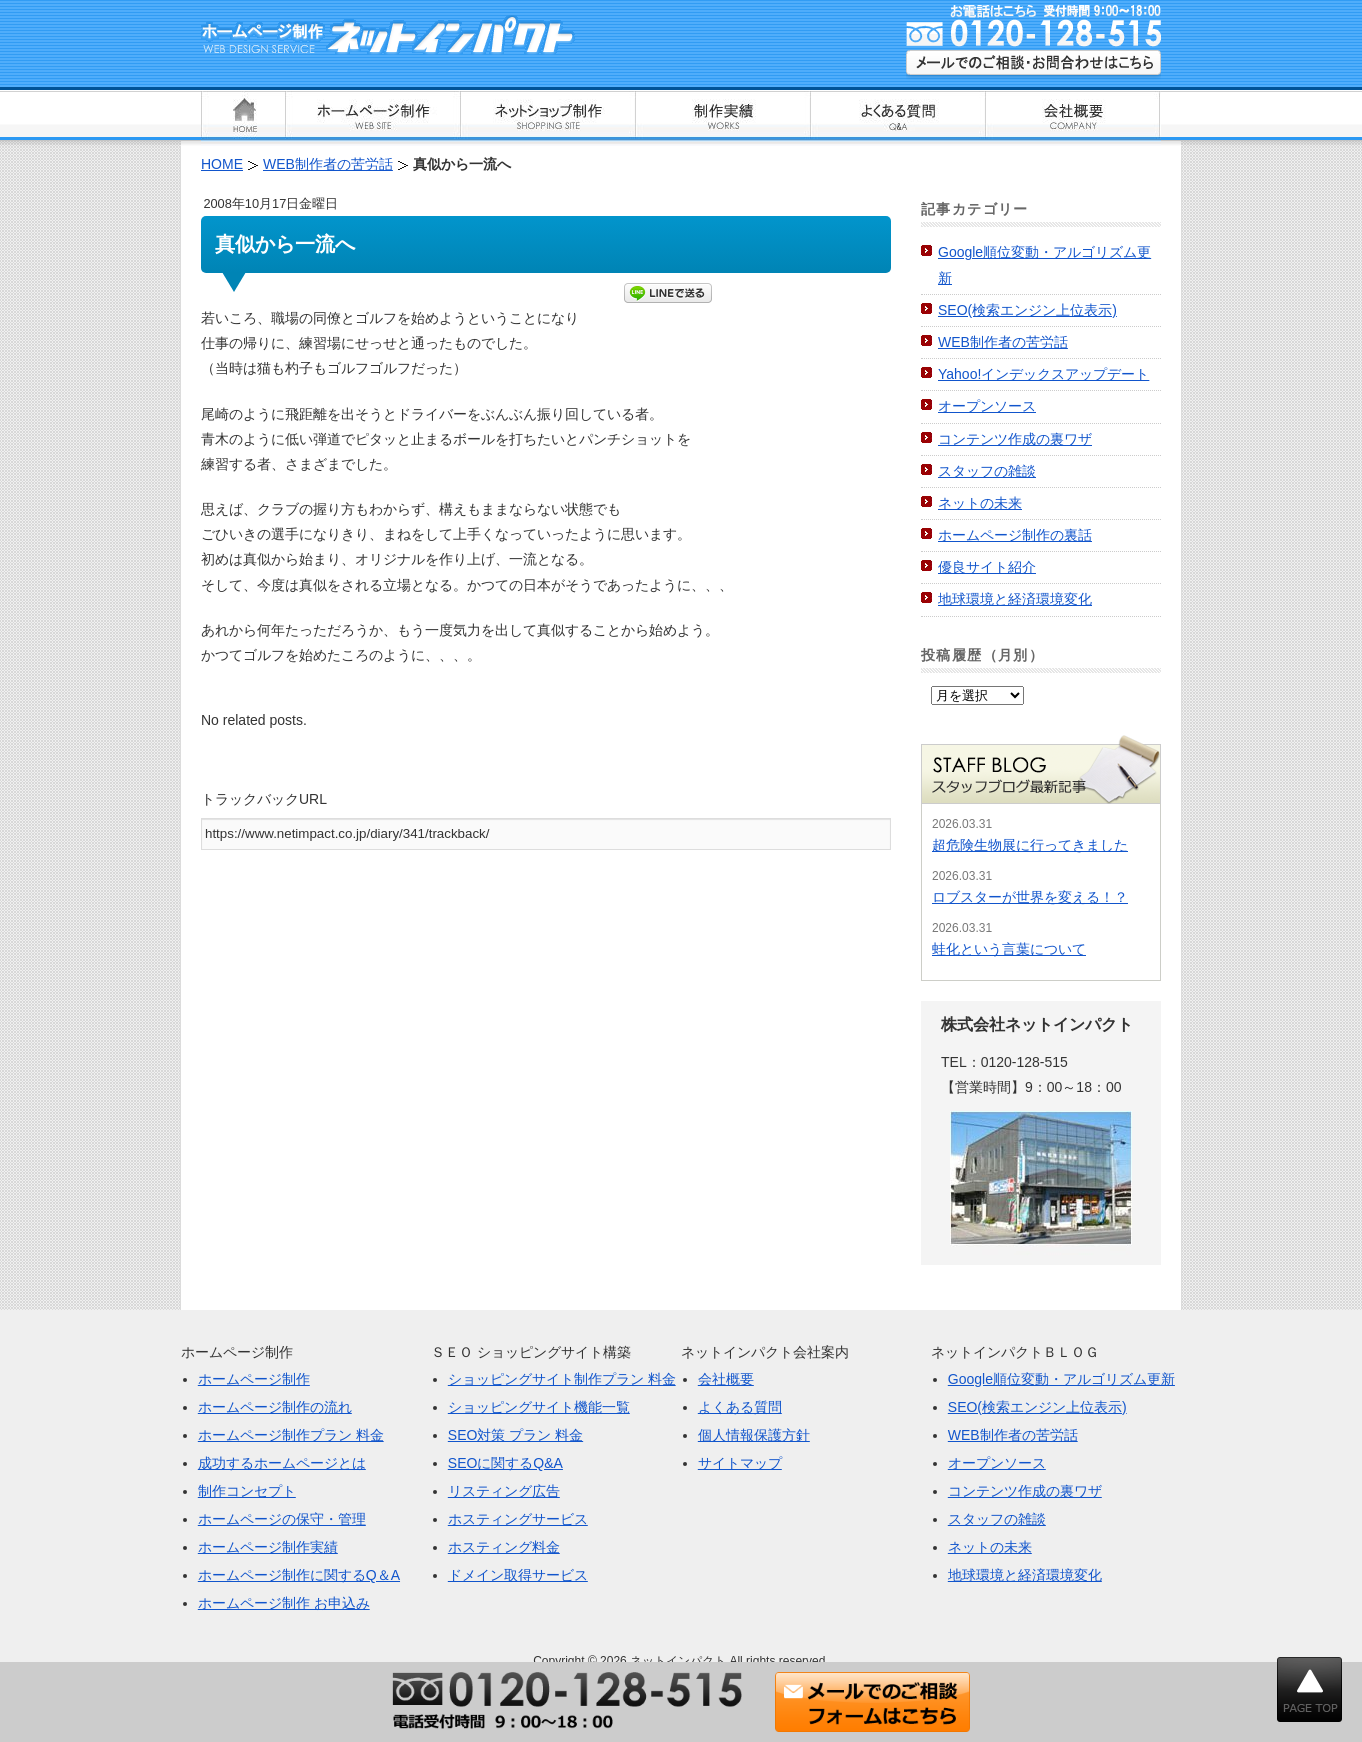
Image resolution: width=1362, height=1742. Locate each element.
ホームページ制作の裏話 (1015, 535)
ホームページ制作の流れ (275, 1407)
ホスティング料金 (504, 1547)
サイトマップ (740, 1463)
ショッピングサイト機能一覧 (539, 1407)
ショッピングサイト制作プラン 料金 (562, 1379)
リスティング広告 (504, 1491)
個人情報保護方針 (754, 1435)
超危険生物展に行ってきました (1030, 845)
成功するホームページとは (282, 1463)
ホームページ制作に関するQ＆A (299, 1575)
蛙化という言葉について (1009, 949)
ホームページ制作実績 (268, 1547)
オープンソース (987, 406)
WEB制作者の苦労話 (1003, 342)
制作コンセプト (247, 1491)
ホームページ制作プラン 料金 (291, 1435)
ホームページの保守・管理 (282, 1519)
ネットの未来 (980, 503)
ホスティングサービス (518, 1519)
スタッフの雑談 (987, 471)
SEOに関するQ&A (505, 1463)
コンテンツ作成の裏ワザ (1015, 439)
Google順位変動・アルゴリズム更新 (1061, 1379)
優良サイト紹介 (987, 567)
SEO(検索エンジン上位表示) (1027, 310)
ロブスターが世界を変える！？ (1030, 897)
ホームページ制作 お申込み (284, 1603)
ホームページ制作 (254, 1379)
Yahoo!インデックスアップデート (1043, 374)
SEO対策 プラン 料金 (515, 1435)
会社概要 (726, 1379)
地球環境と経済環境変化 (1015, 599)
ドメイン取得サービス (518, 1575)
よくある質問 (740, 1407)
